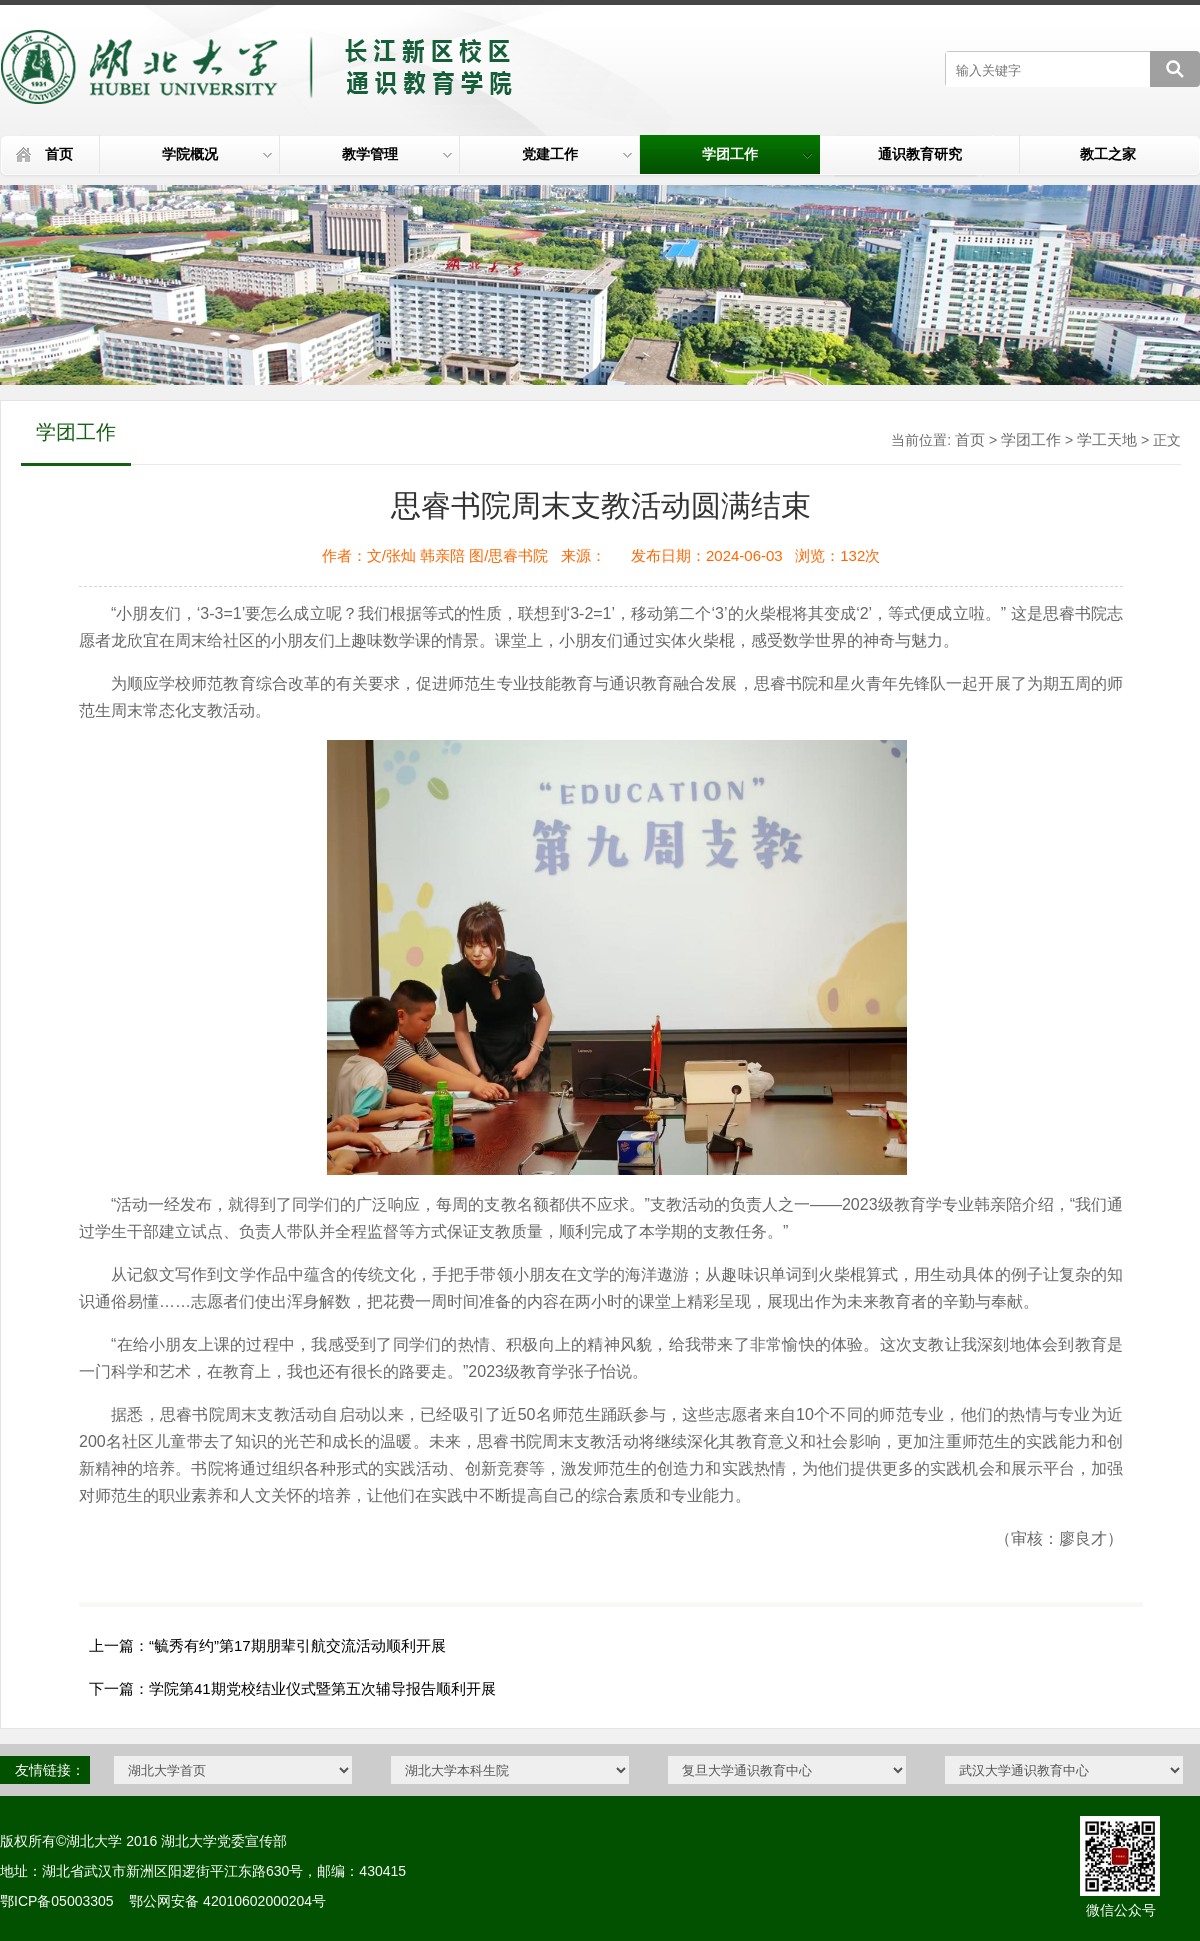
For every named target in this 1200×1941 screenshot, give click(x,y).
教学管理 (397, 154)
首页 (59, 154)
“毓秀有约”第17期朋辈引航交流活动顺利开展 (297, 1645)
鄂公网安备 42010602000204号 (227, 1901)
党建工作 (577, 154)
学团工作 (757, 154)
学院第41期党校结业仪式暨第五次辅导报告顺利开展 (322, 1688)
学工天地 (1107, 439)
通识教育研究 (920, 154)
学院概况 (217, 154)
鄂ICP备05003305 (57, 1901)
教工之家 (1108, 154)
